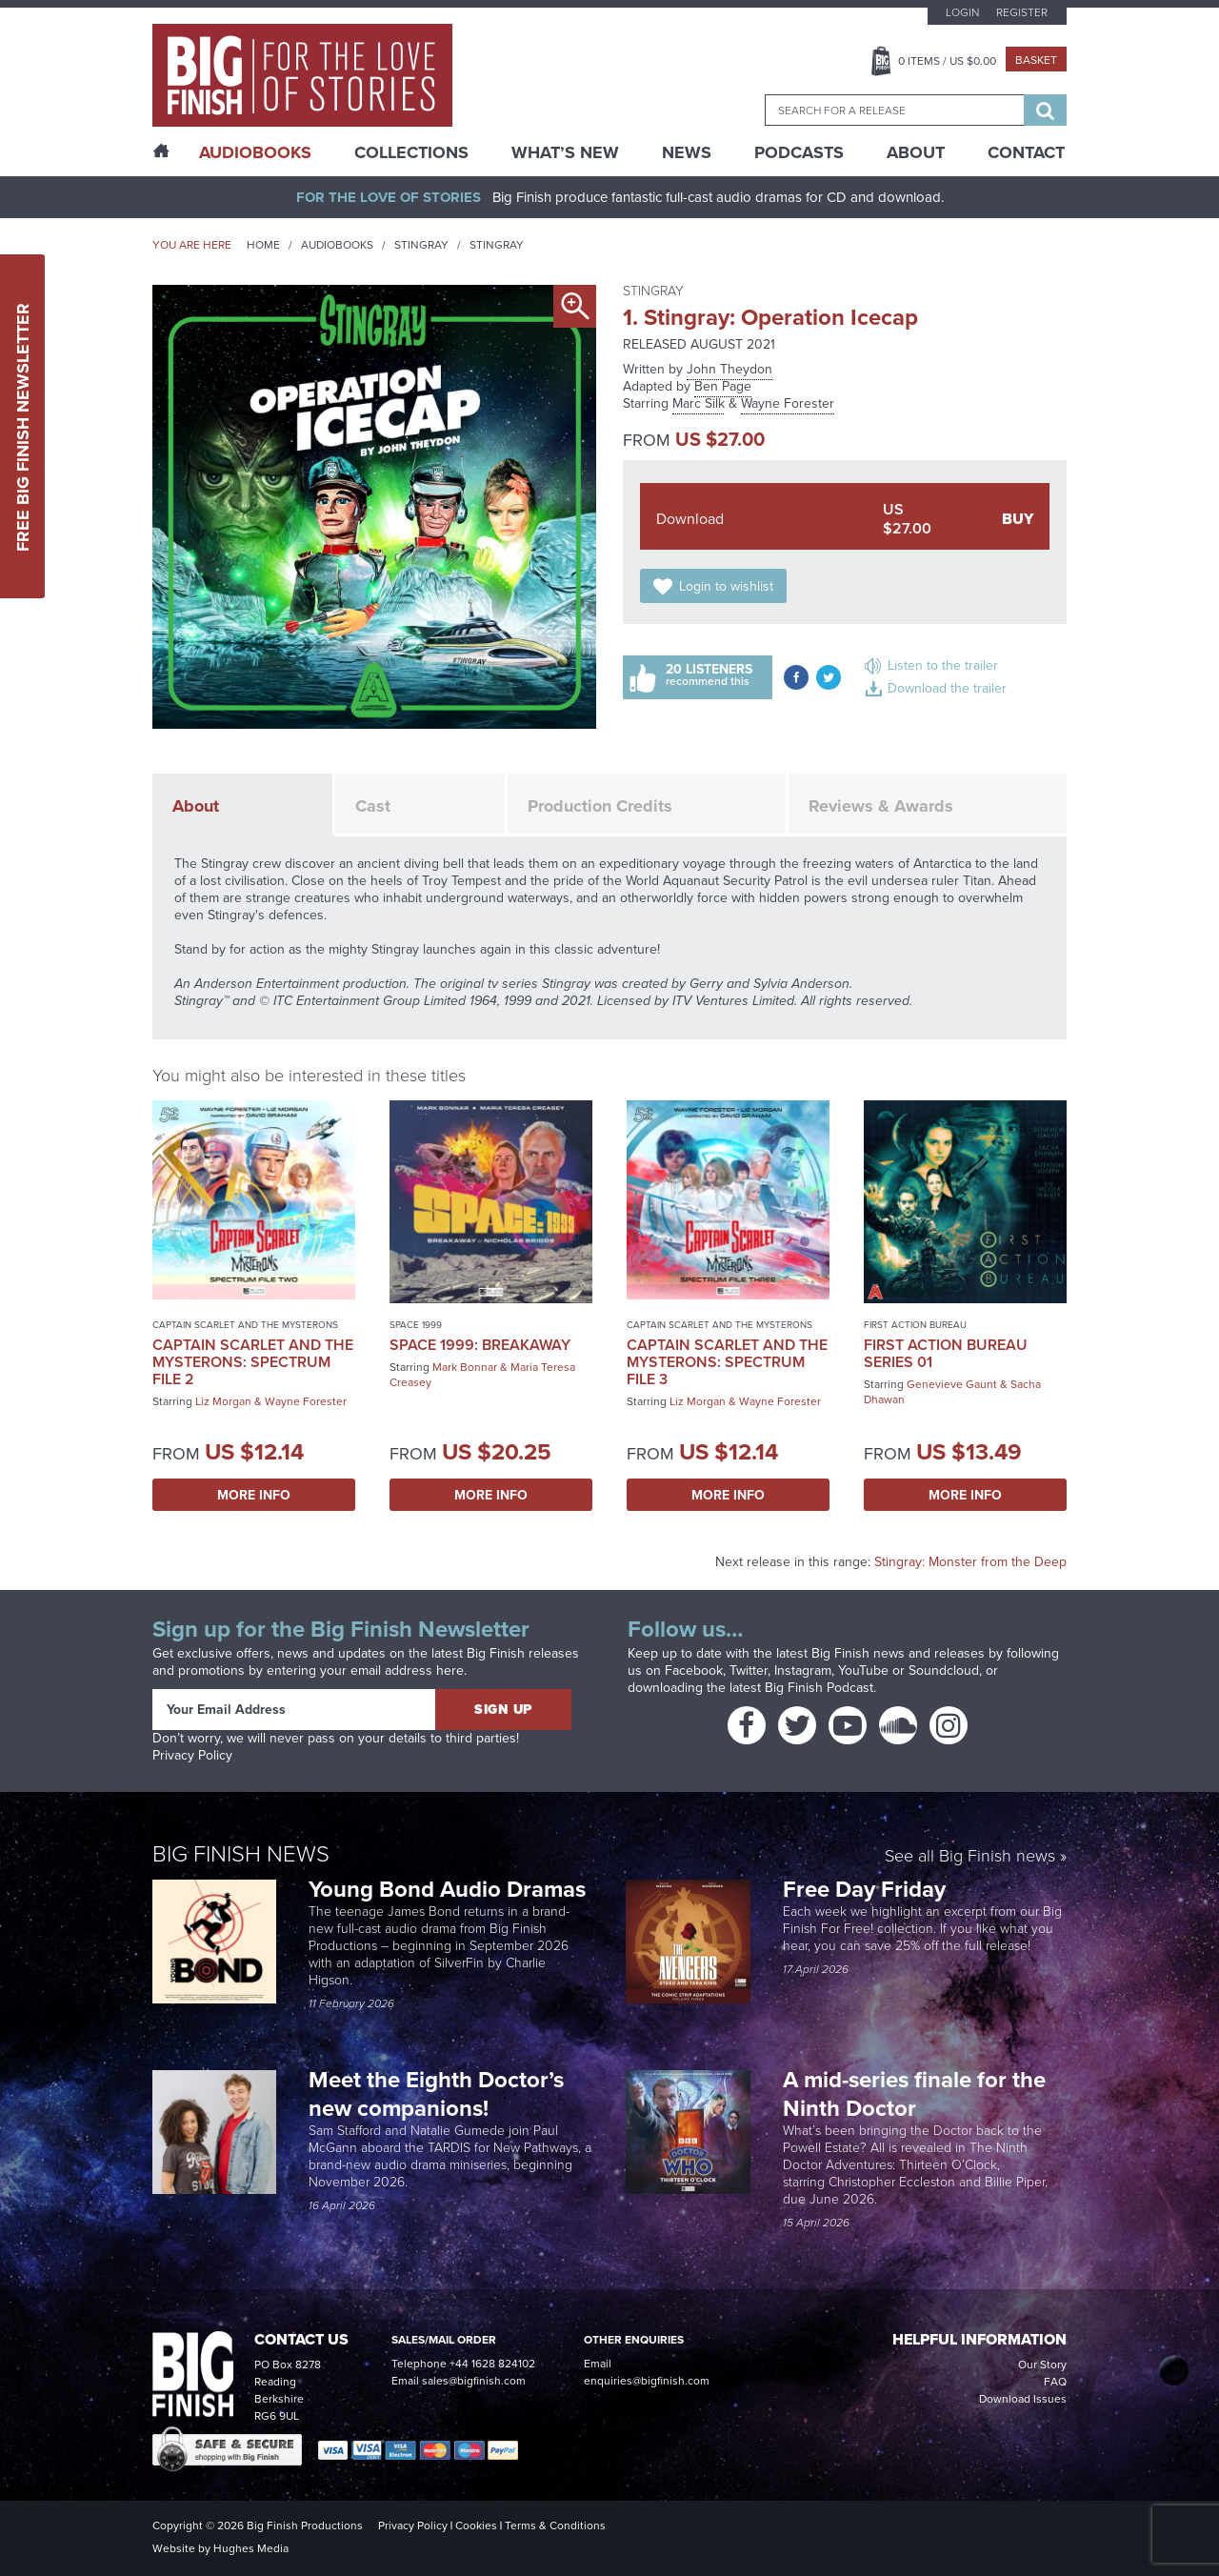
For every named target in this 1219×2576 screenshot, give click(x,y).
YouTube (863, 1670)
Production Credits (600, 806)
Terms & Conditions (555, 2525)
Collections (411, 152)
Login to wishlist (726, 586)
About (916, 152)
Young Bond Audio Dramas (450, 1888)
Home (263, 244)
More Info (253, 1494)
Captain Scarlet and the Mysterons (245, 1325)
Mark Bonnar (464, 1367)
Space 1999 (416, 1325)
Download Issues (1023, 2398)
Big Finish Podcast (819, 1688)
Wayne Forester (787, 403)
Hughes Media (251, 2548)
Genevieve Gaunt (952, 1384)
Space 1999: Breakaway (480, 1345)
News (686, 152)
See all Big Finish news (970, 1857)
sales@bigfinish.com (474, 2380)
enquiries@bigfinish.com (646, 2380)
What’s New (565, 152)
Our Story (1042, 2364)
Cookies (476, 2525)
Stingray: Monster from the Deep (970, 1562)
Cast (372, 806)
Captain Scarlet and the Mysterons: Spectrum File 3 (727, 1362)
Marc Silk (698, 403)
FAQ (1055, 2381)
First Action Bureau (915, 1325)
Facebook (694, 1670)
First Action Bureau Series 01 (946, 1353)
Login (962, 12)
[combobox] (894, 110)
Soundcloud (944, 1670)
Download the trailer (947, 688)
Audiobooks (337, 244)
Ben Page (722, 386)
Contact (1026, 152)
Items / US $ (947, 61)
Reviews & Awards (881, 806)
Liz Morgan (223, 1401)
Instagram (802, 1670)
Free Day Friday (864, 1888)
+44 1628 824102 (492, 2363)
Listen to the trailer (943, 665)
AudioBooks (255, 152)
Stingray (421, 244)
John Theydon (729, 369)
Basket (1036, 60)
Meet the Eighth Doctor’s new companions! (436, 2093)
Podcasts (799, 152)
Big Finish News (241, 1854)
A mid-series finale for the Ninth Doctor (914, 2093)
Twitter (748, 1670)
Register (1022, 12)
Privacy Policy (192, 1755)
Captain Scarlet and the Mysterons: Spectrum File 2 (252, 1362)
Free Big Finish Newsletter (22, 426)
